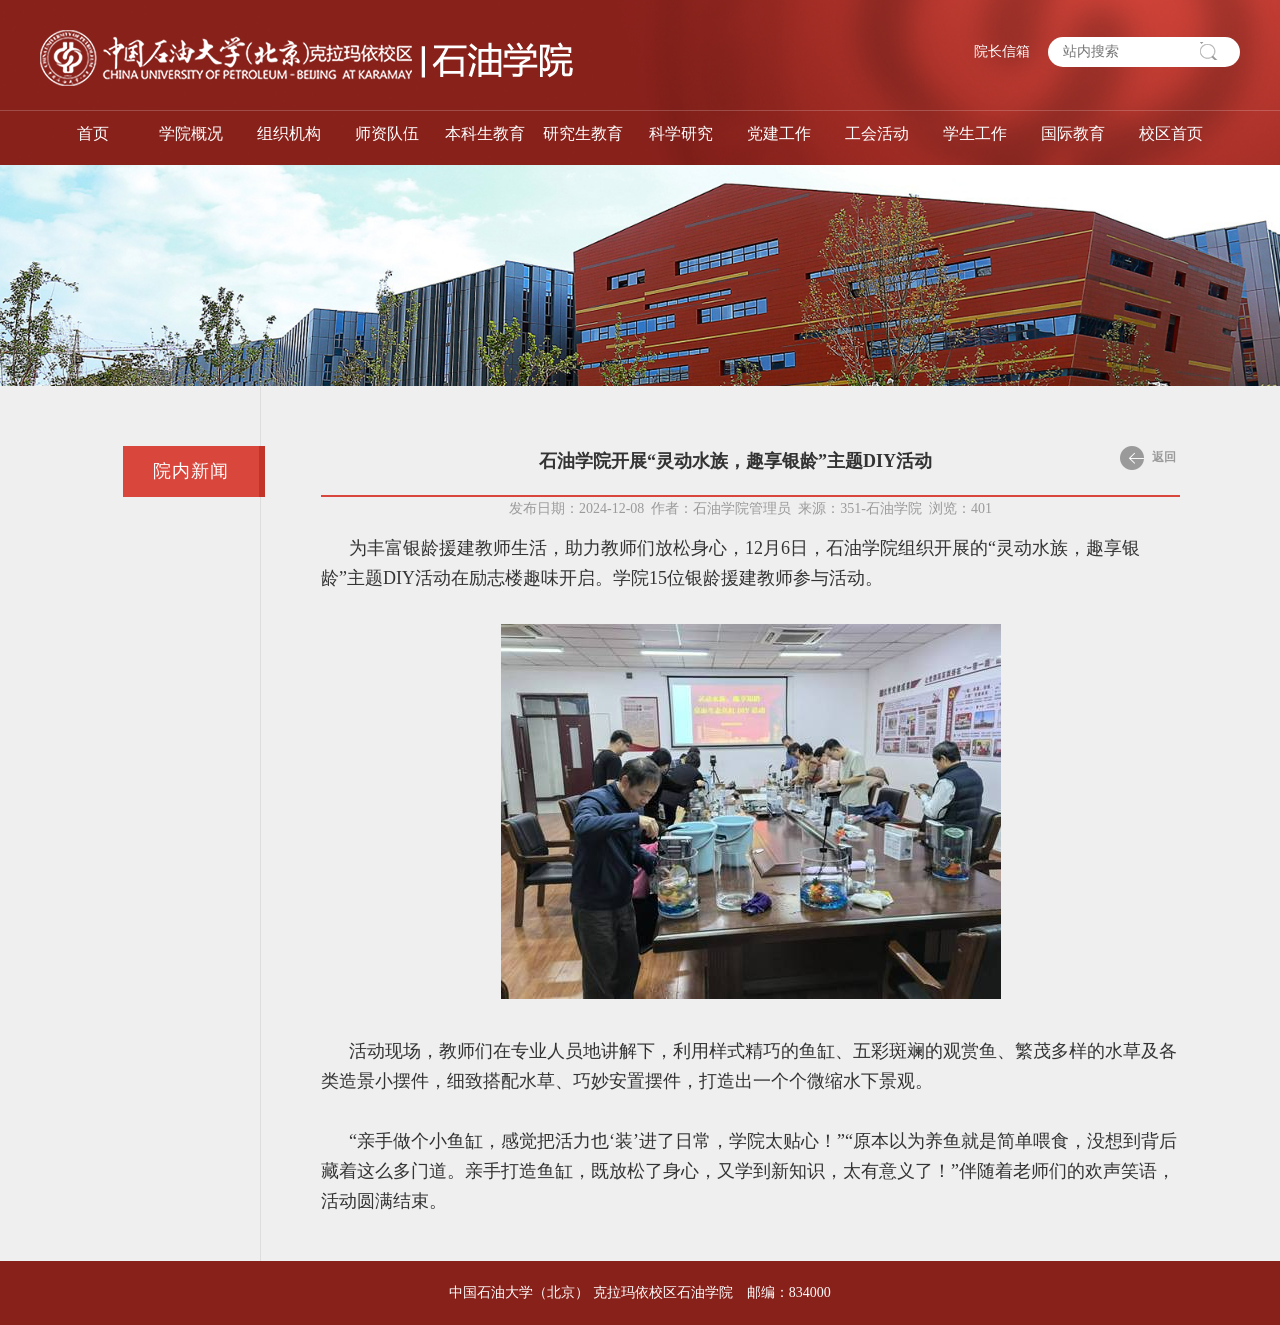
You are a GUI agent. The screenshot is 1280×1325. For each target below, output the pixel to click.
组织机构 (289, 133)
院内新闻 (191, 471)
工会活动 (877, 133)
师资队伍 (387, 133)
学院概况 (191, 133)
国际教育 (1073, 133)
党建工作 (779, 133)
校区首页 (1171, 133)
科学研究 (681, 133)
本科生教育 (485, 133)
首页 (93, 133)
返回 (1148, 458)
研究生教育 (583, 133)
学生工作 (975, 133)
